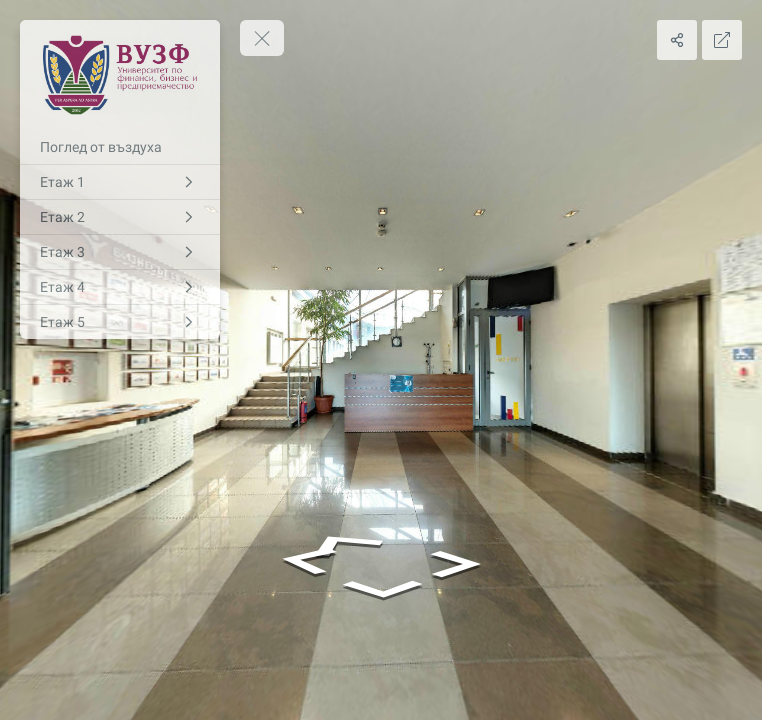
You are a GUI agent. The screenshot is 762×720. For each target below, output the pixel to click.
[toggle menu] (262, 38)
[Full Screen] (722, 40)
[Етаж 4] (120, 287)
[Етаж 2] (120, 217)
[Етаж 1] (120, 182)
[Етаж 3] (120, 252)
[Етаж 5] (120, 322)
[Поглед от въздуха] (120, 147)
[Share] (677, 40)
